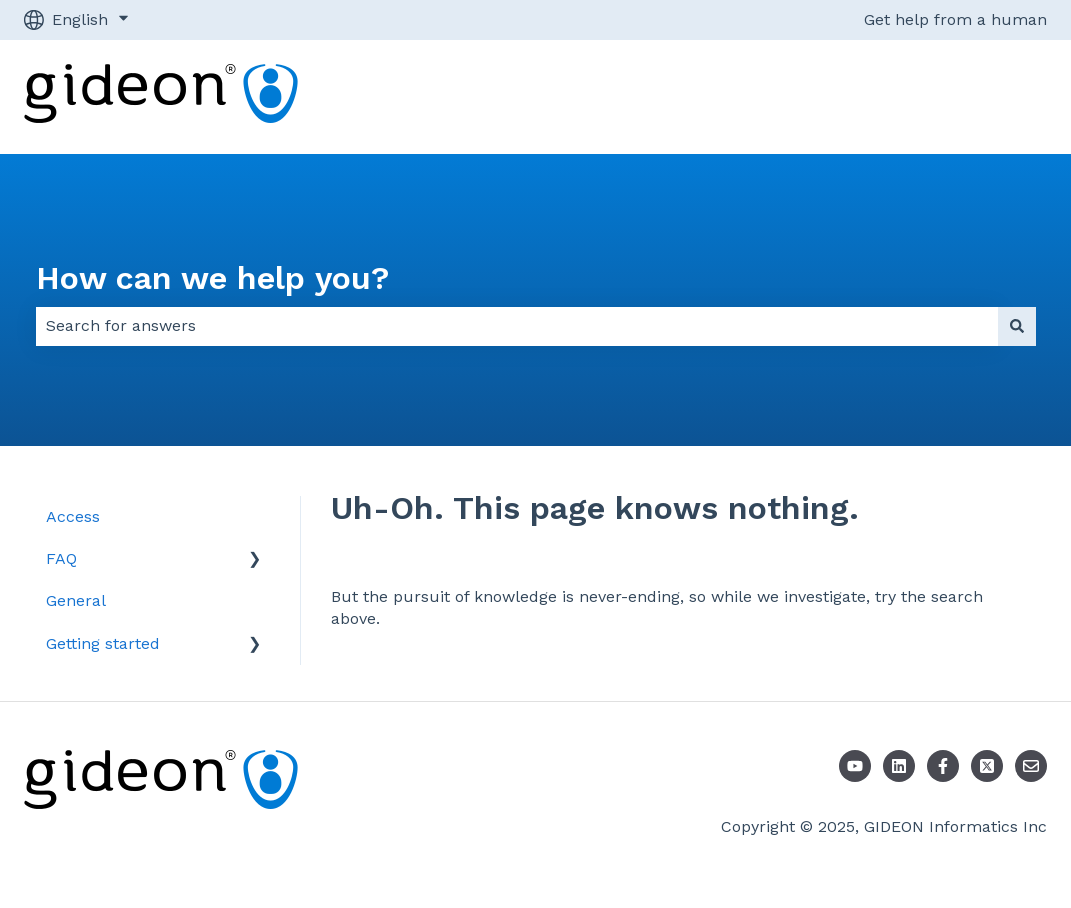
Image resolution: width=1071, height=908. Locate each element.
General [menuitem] (76, 600)
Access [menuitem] (73, 516)
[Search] (1017, 326)
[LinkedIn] (899, 766)
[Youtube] (855, 766)
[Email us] (1031, 766)
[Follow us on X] (987, 766)
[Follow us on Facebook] (943, 766)
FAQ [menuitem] (61, 558)
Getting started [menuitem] (103, 643)
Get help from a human (955, 19)
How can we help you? (212, 278)
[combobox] (517, 326)
